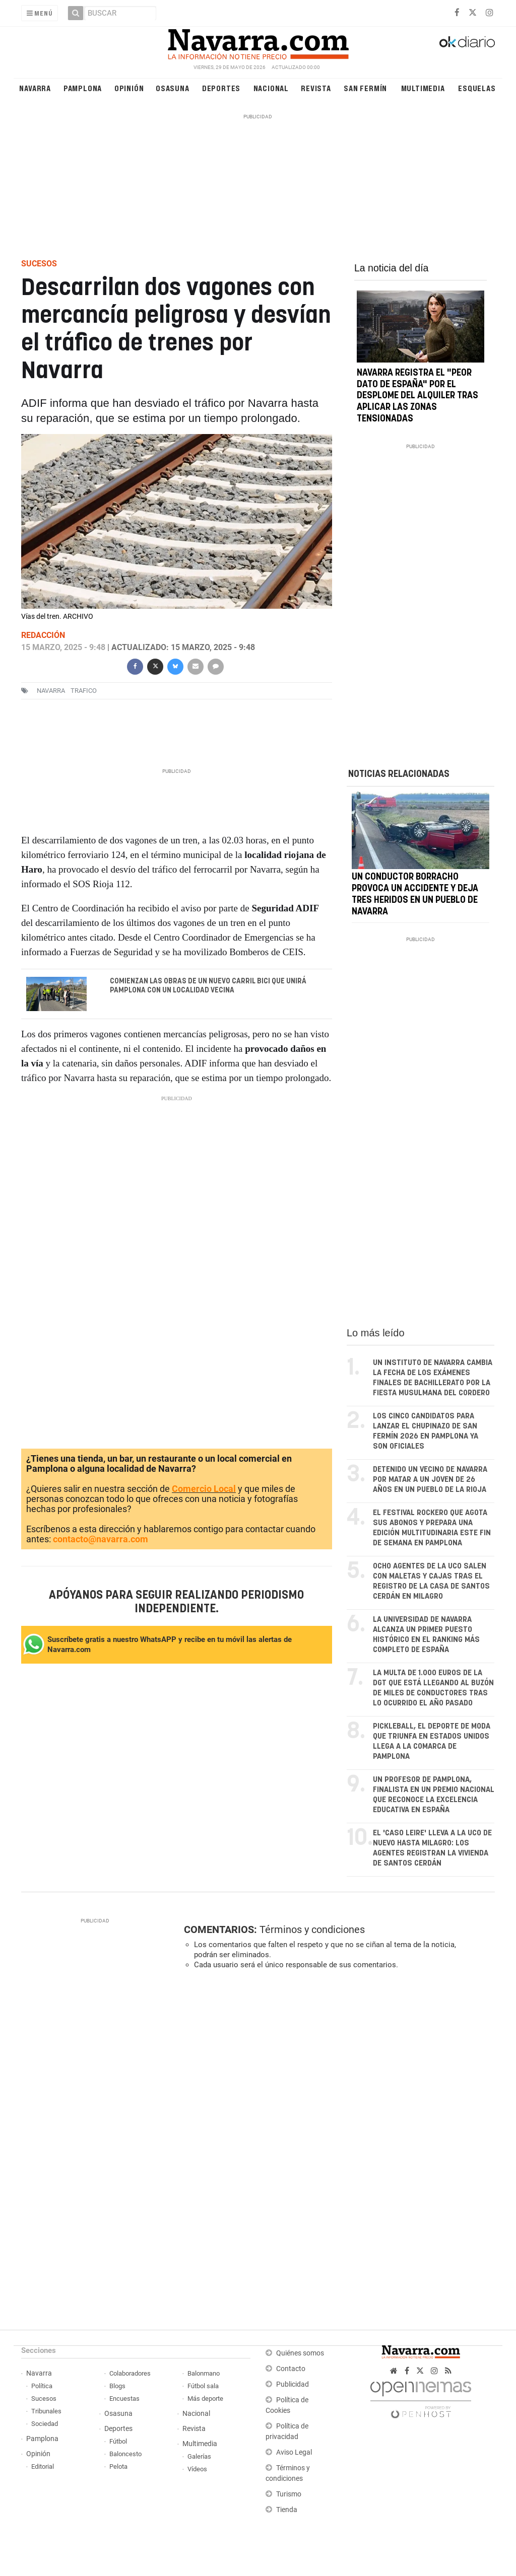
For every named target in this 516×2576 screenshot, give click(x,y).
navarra (51, 690)
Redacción (43, 635)
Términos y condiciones (312, 1929)
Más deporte (205, 2398)
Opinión (129, 88)
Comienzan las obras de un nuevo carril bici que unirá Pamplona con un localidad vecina (207, 986)
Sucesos (43, 2398)
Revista (316, 88)
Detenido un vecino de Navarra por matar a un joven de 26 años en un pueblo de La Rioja (430, 1479)
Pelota (118, 2466)
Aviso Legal (294, 2452)
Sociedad (44, 2423)
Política (41, 2386)
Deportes (221, 88)
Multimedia (423, 88)
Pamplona (82, 88)
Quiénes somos (300, 2353)
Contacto (290, 2369)
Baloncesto (125, 2454)
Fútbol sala (203, 2386)
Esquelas (476, 88)
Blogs (117, 2386)
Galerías (199, 2456)
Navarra (35, 88)
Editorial (42, 2466)
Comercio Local (204, 1488)
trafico (84, 690)
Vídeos (197, 2469)
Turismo (288, 2494)
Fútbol (118, 2441)
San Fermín (365, 88)
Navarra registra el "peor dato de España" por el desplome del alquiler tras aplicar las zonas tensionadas (417, 396)
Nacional (271, 88)
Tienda (286, 2510)
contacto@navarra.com (100, 1539)
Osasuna (172, 88)
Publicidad (292, 2384)
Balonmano (203, 2373)
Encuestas (124, 2398)
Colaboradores (130, 2373)
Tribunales (46, 2411)
